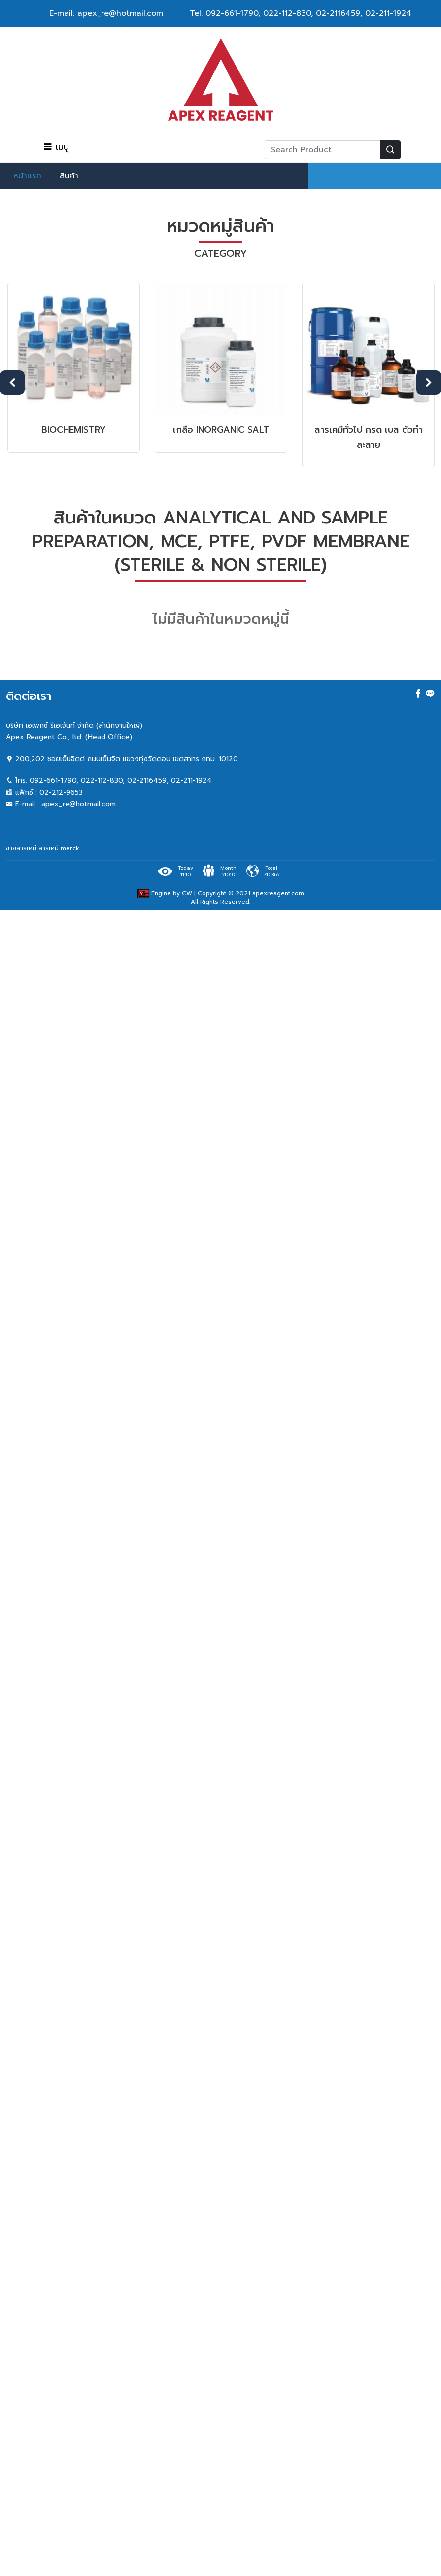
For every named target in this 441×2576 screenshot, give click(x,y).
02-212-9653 (61, 792)
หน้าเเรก (27, 176)
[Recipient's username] (322, 149)
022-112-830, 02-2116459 (311, 13)
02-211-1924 (388, 13)
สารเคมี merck (58, 848)
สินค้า (69, 176)
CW (187, 893)
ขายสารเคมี (21, 848)
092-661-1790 (231, 13)
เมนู (56, 147)
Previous (12, 382)
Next (428, 382)
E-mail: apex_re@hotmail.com (106, 13)
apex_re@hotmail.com (78, 804)
